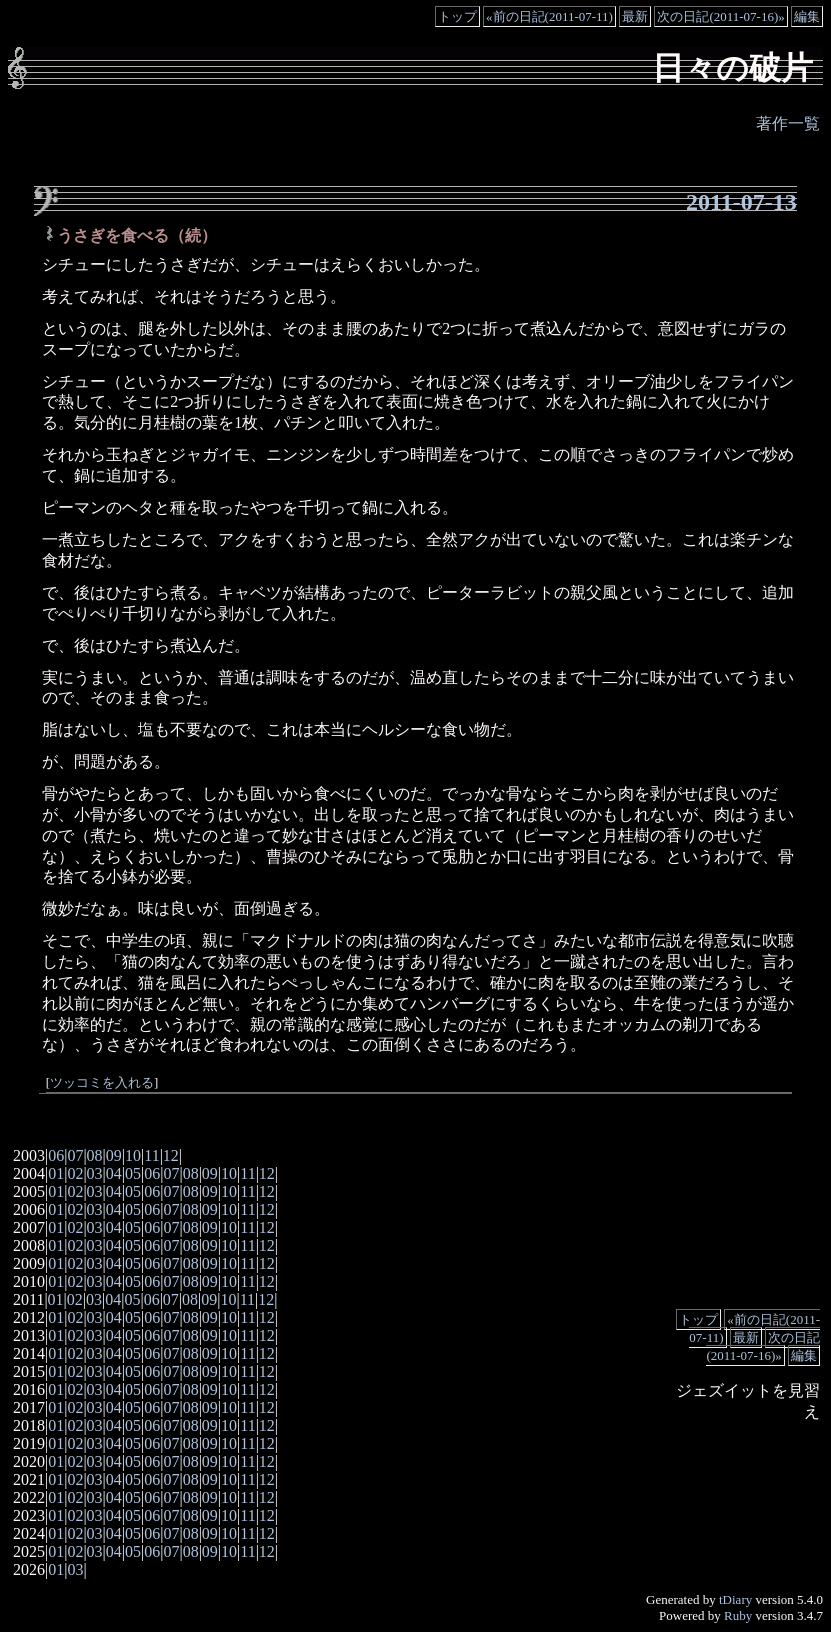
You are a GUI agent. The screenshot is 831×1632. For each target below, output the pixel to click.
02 (75, 1173)
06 (56, 1155)
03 (95, 1173)
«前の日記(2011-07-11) (549, 16)
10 (133, 1155)
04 (114, 1173)
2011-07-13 (741, 202)
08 (95, 1155)
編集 (807, 16)
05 (133, 1173)
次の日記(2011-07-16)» (720, 16)
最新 (635, 16)
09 (114, 1155)
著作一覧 (788, 123)
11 (151, 1155)
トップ (457, 16)
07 (75, 1155)
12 (171, 1155)
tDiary (735, 1599)
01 (56, 1173)
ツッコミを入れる (102, 1083)
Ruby (738, 1615)
